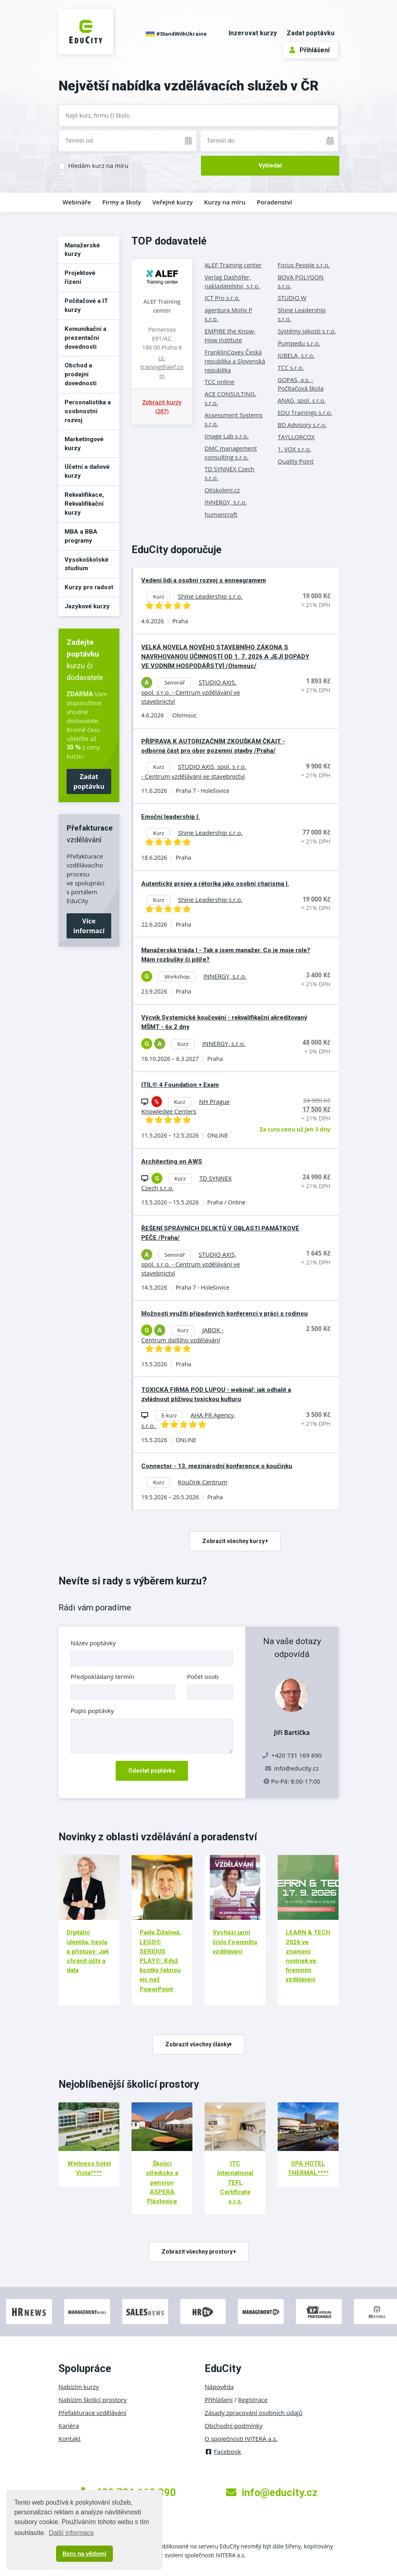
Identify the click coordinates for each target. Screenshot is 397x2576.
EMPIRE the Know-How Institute (230, 335)
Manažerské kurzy (82, 250)
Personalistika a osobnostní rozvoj (88, 411)
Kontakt (69, 2438)
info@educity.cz (296, 1768)
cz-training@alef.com (161, 367)
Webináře (77, 202)
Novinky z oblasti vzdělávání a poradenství (157, 1837)
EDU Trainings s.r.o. (305, 412)
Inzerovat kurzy (253, 33)
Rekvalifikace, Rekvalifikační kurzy (84, 503)
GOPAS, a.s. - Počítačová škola (301, 384)
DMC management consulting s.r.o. (231, 452)
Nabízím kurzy (78, 2387)
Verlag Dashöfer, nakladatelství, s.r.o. (232, 281)
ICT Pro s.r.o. (222, 298)
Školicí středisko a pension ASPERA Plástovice (162, 2182)
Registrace (253, 2400)
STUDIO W (292, 298)
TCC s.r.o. (291, 367)
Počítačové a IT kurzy (86, 305)
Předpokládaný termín (102, 1676)
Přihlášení (309, 50)
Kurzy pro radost (89, 587)
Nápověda (219, 2387)
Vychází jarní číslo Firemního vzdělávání (235, 1942)
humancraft (221, 514)
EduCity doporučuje (177, 549)
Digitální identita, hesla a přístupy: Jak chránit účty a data (88, 1951)
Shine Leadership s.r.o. (302, 314)
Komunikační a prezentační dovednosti (85, 337)
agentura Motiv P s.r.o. (228, 314)
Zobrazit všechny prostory (199, 2251)
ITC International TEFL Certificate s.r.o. (235, 2182)
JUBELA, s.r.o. (296, 355)
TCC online (219, 382)
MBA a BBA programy (81, 536)
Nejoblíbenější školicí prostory (128, 2084)
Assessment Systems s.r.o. (234, 419)
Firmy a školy (121, 202)
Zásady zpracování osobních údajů (253, 2413)
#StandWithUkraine (176, 34)
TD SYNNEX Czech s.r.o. (230, 473)
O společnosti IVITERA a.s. (241, 2438)
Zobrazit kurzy (162, 406)
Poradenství (274, 202)
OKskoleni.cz (222, 490)
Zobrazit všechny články (198, 2044)
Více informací (88, 926)
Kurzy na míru (225, 202)
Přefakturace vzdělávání (92, 2413)
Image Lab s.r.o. (227, 436)
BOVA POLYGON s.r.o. (301, 281)
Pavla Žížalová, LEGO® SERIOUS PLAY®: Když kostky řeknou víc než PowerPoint (160, 1960)
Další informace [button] (71, 2532)
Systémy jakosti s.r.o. (307, 331)
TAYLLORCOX (296, 437)
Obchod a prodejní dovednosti (81, 374)
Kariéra (68, 2425)
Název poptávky (93, 1643)
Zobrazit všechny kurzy (235, 1541)
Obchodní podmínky (234, 2425)
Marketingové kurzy (84, 444)
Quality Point (296, 461)
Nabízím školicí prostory (92, 2400)
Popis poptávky (92, 1711)
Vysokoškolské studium (86, 564)
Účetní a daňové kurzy (87, 471)
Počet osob (203, 1676)
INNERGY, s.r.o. (226, 502)
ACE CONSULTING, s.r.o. (230, 398)
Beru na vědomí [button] (84, 2553)
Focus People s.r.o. (304, 265)
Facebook (223, 2451)
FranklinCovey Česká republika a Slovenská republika (235, 361)
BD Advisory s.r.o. (302, 425)
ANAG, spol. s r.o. (302, 400)
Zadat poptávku (310, 33)
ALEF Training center (162, 306)
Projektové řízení (80, 277)
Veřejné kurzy (172, 202)
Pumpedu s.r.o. (299, 343)
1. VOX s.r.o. (294, 449)
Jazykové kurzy (87, 606)
